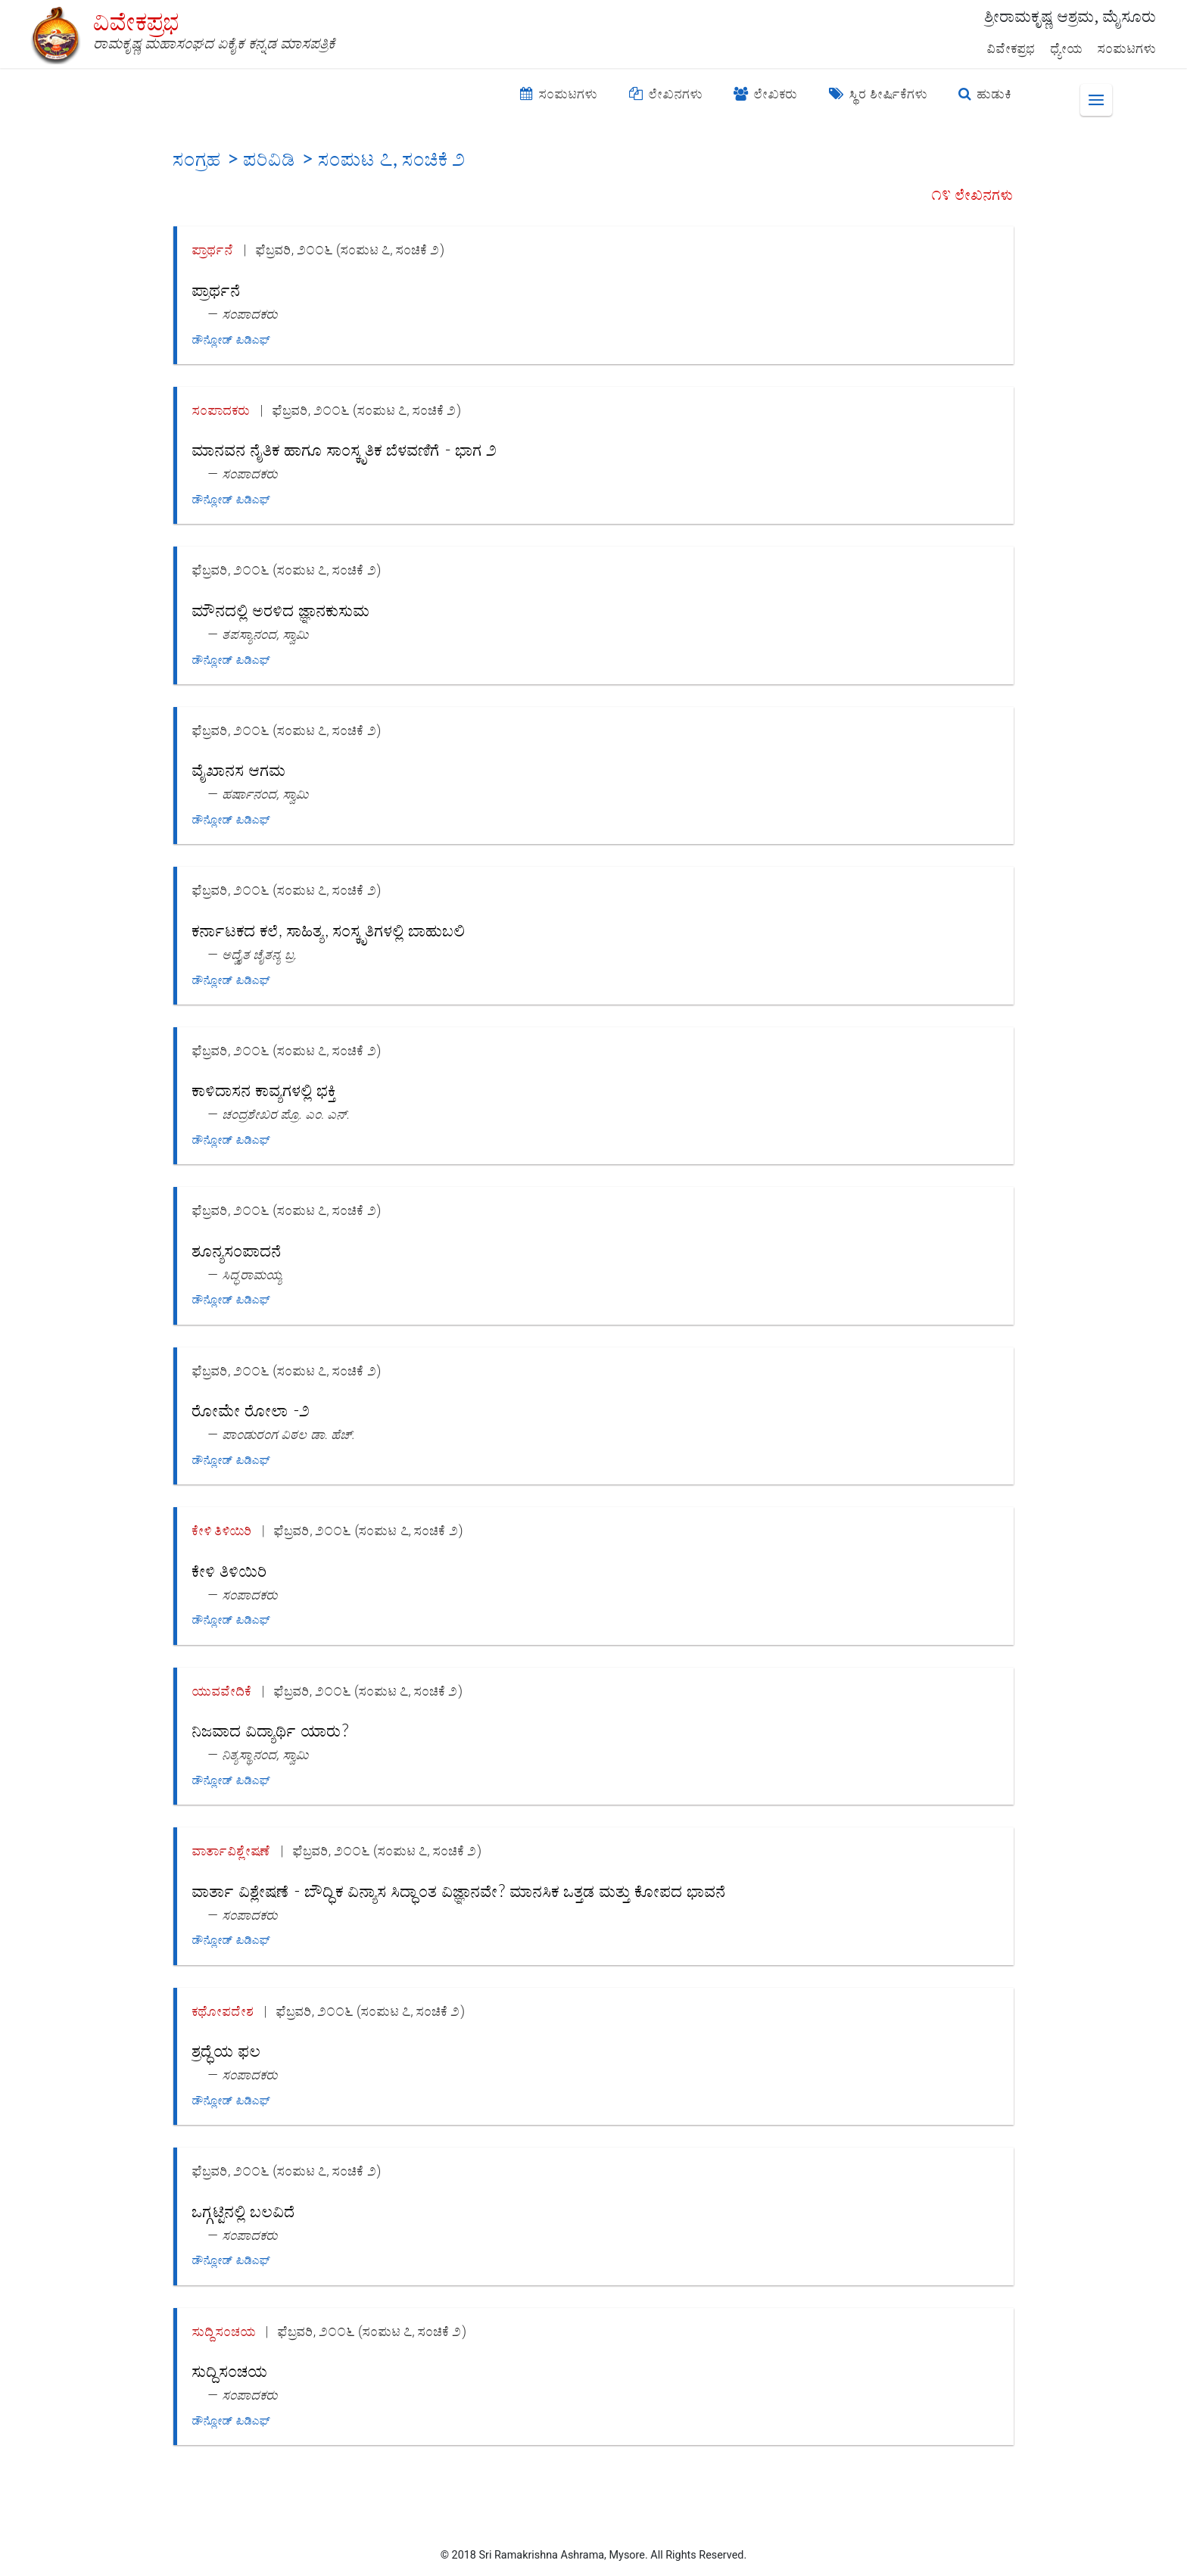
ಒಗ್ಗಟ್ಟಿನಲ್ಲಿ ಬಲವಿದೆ (243, 2211)
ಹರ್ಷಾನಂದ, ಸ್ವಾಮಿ (266, 794)
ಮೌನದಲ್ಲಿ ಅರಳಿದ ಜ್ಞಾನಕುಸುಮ (281, 610)
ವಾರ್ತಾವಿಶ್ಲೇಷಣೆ (231, 1850)
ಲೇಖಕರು (766, 93)
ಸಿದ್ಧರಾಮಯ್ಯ (253, 1274)
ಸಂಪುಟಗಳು (1127, 48)
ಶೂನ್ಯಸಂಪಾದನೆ (237, 1250)
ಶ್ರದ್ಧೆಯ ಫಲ (226, 2050)
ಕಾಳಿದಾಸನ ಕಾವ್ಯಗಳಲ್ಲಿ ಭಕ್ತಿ (264, 1089)
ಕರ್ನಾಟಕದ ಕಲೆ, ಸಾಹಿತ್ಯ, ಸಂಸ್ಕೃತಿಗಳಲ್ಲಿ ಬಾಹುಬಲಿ (329, 930)
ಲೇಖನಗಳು (666, 93)
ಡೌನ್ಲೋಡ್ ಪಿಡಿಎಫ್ (231, 339)
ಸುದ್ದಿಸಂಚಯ (224, 2331)
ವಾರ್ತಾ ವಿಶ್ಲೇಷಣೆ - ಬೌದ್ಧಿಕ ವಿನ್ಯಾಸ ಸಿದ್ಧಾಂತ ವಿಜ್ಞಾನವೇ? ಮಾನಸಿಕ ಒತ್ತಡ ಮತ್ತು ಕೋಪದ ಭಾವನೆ (459, 1890)
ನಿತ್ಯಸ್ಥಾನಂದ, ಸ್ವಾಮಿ (266, 1754)
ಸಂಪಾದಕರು (250, 314)
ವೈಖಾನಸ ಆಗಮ (239, 769)
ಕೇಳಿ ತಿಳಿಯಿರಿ (222, 1530)
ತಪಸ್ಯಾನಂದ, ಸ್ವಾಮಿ (266, 634)
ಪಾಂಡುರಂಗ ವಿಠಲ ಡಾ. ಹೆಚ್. (289, 1434)
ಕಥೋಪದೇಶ (223, 2011)
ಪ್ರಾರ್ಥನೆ (213, 249)
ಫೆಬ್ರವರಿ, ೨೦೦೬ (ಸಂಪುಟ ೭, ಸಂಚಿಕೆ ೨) (350, 249)
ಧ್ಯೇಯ (1067, 48)
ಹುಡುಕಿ (984, 93)
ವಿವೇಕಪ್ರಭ (1011, 48)
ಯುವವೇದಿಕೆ (222, 1691)
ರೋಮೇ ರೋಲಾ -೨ (251, 1410)
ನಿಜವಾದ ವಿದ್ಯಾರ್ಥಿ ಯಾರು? (270, 1730)
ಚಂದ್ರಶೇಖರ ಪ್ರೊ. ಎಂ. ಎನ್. (286, 1114)
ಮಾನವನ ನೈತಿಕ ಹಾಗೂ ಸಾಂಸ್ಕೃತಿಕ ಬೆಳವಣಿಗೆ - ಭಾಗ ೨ (344, 449)
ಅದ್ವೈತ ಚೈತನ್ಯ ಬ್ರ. (260, 954)
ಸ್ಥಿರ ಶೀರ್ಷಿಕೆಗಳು (878, 93)
